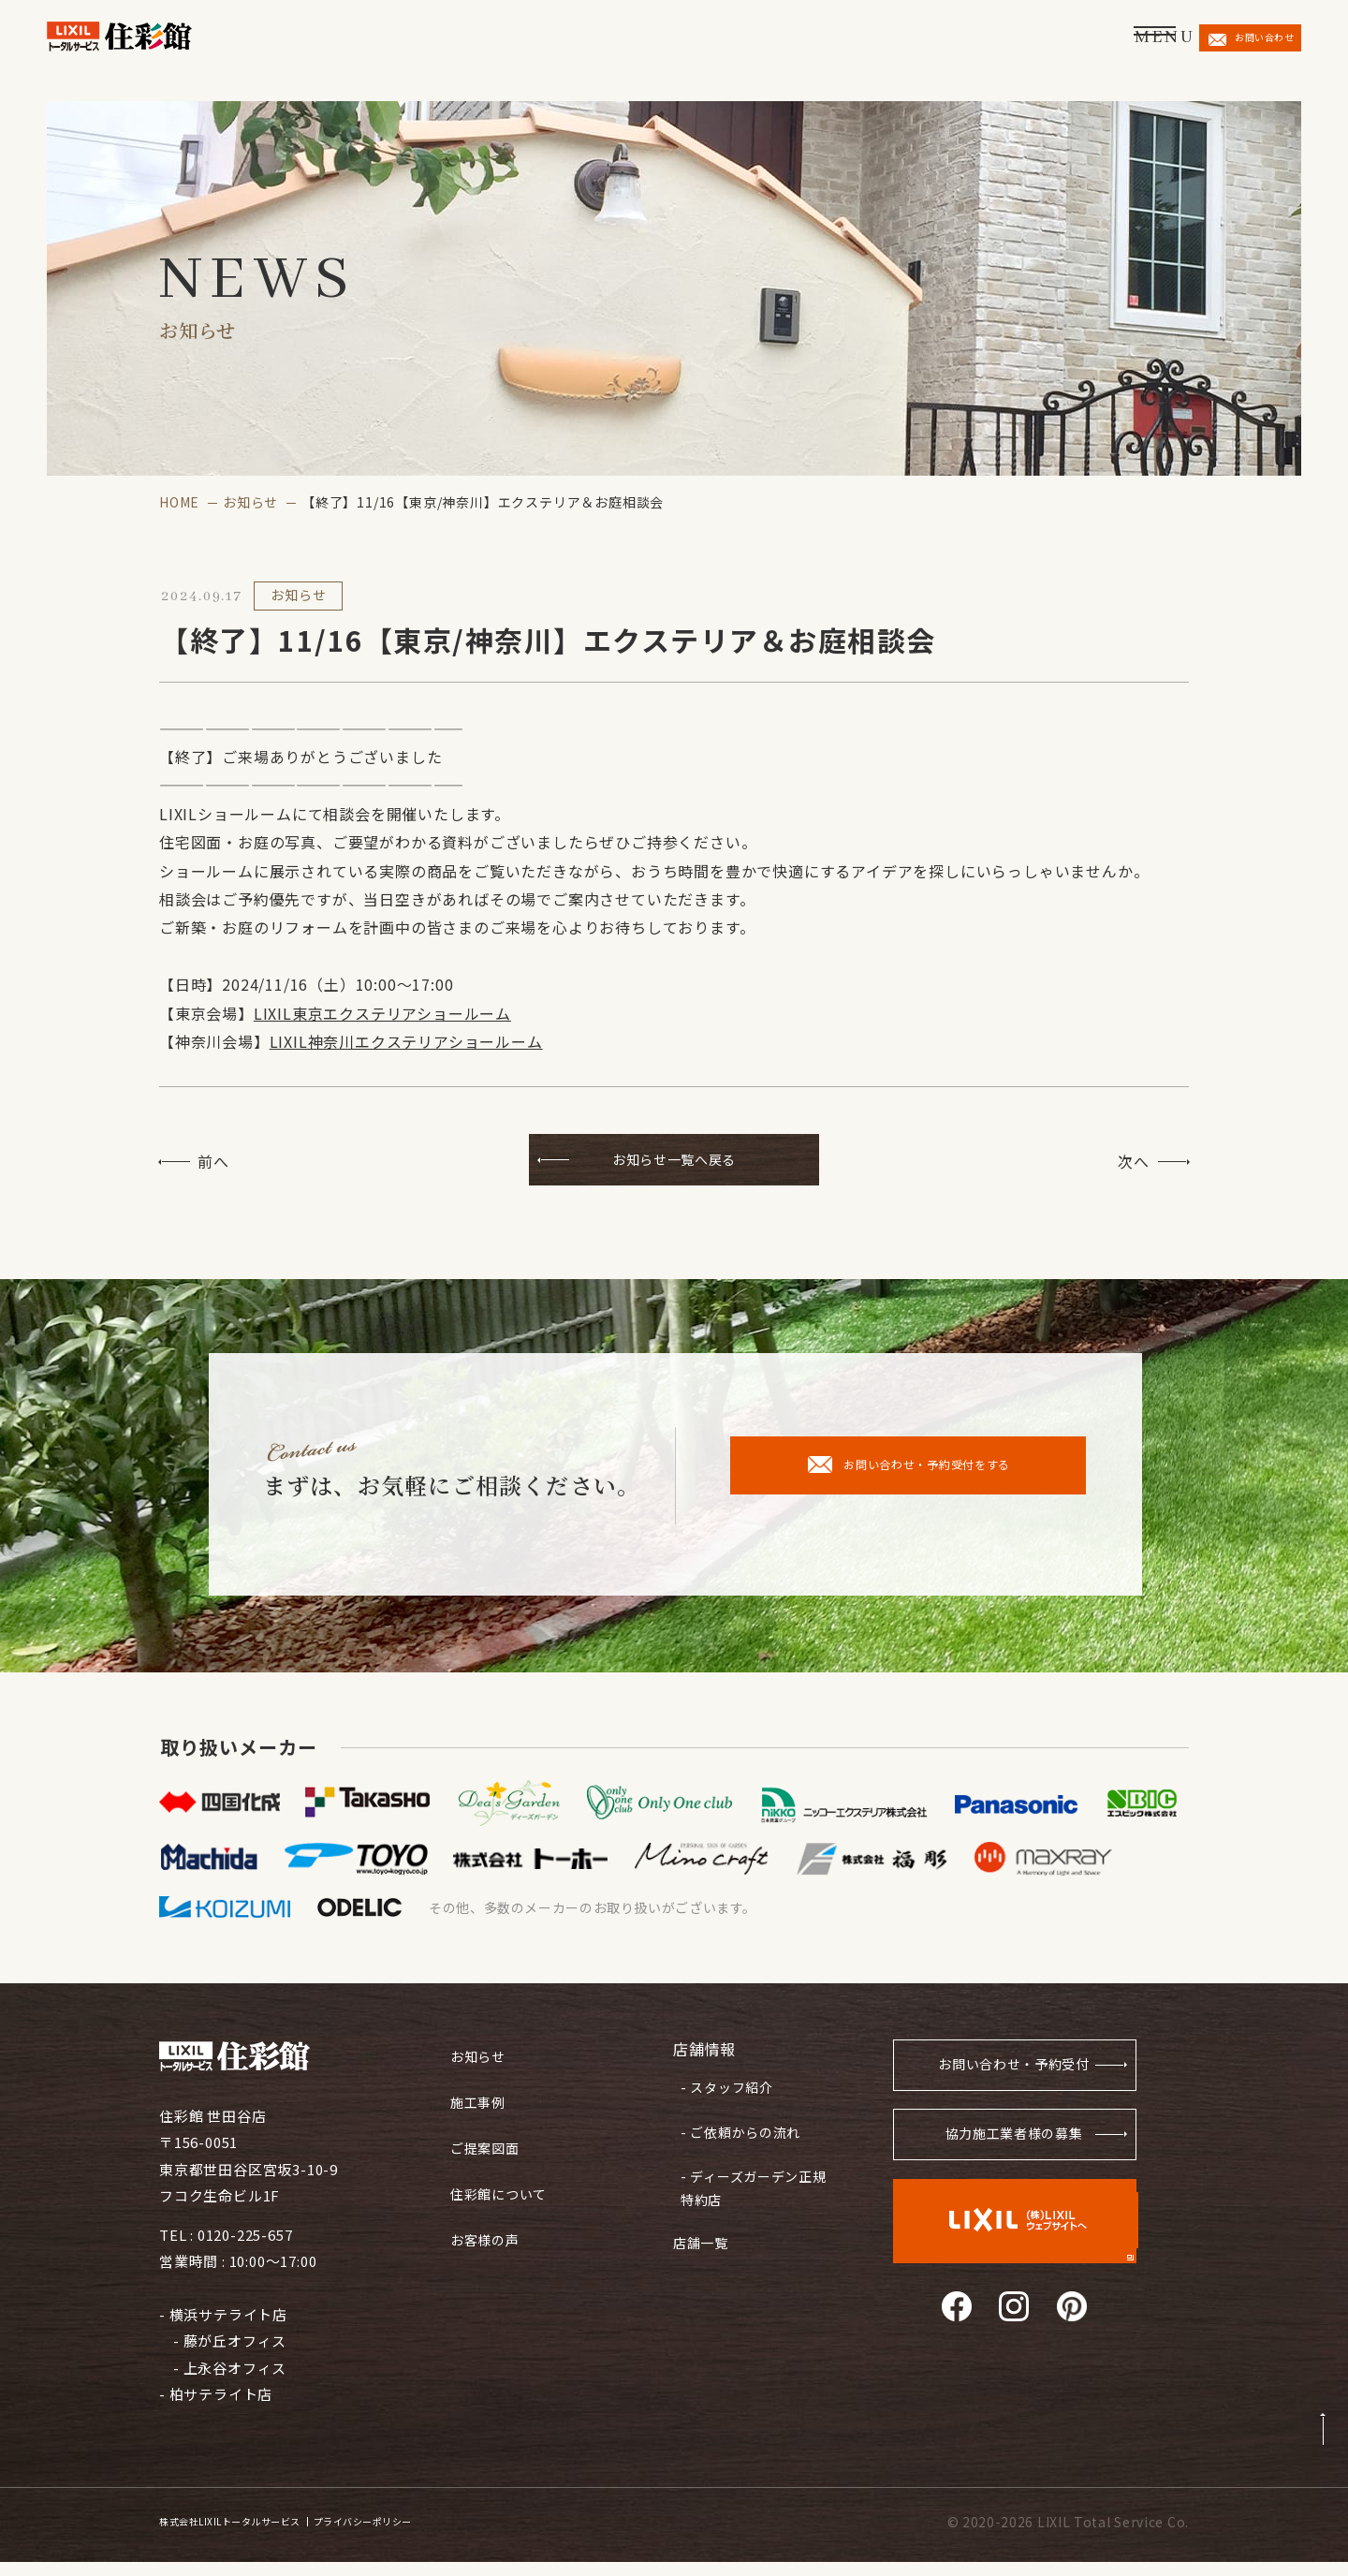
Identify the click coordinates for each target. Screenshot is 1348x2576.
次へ (1134, 1161)
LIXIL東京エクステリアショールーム (382, 1013)
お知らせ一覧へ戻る (673, 1161)
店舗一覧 (702, 2230)
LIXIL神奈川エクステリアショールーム (406, 1041)
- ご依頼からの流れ (736, 2133)
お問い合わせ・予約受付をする (909, 1478)
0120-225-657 (245, 2249)
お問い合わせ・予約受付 (1005, 2081)
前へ (213, 1161)
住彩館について (502, 2189)
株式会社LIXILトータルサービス (258, 2536)
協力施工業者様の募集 (1012, 2155)
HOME (179, 502)
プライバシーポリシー (446, 2536)
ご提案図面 (487, 2146)
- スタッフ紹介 (722, 2095)
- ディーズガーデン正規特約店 (749, 2182)
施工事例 (479, 2104)
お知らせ (250, 502)
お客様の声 (487, 2231)
